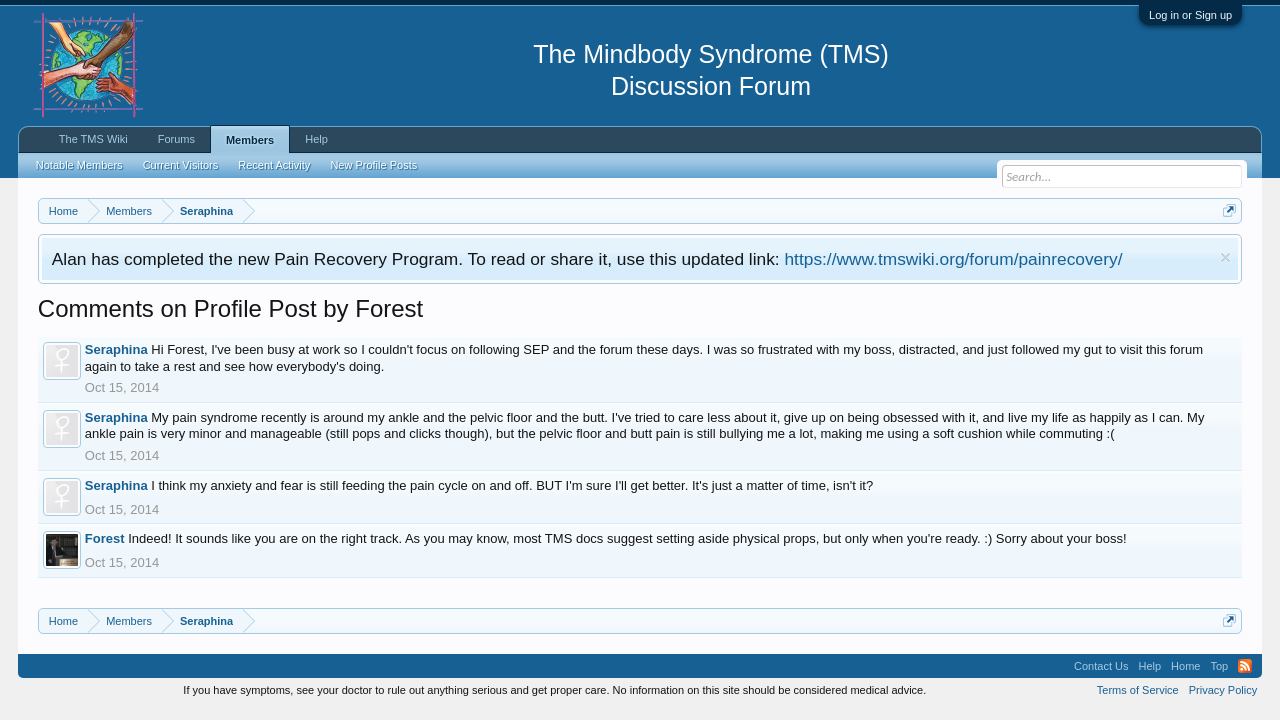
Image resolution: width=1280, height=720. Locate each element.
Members (250, 140)
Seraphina (116, 349)
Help (316, 139)
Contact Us (1101, 666)
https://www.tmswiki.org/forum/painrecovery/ (953, 259)
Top (1219, 666)
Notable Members (79, 165)
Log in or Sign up (1190, 15)
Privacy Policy (1223, 690)
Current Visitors (181, 165)
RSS (1245, 666)
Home (1185, 666)
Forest (105, 538)
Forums (176, 139)
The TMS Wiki (93, 139)
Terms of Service (1138, 690)
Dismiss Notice (1225, 257)
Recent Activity (274, 165)
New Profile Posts (373, 165)
